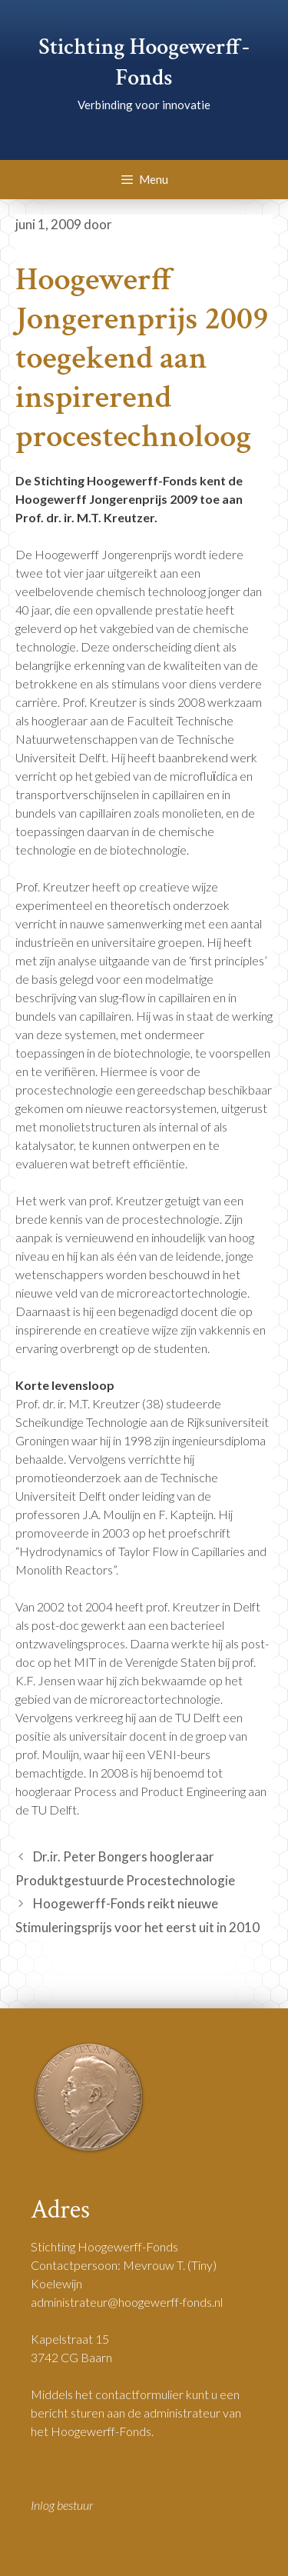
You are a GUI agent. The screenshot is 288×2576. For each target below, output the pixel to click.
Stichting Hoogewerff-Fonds (143, 62)
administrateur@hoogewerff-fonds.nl (127, 2301)
